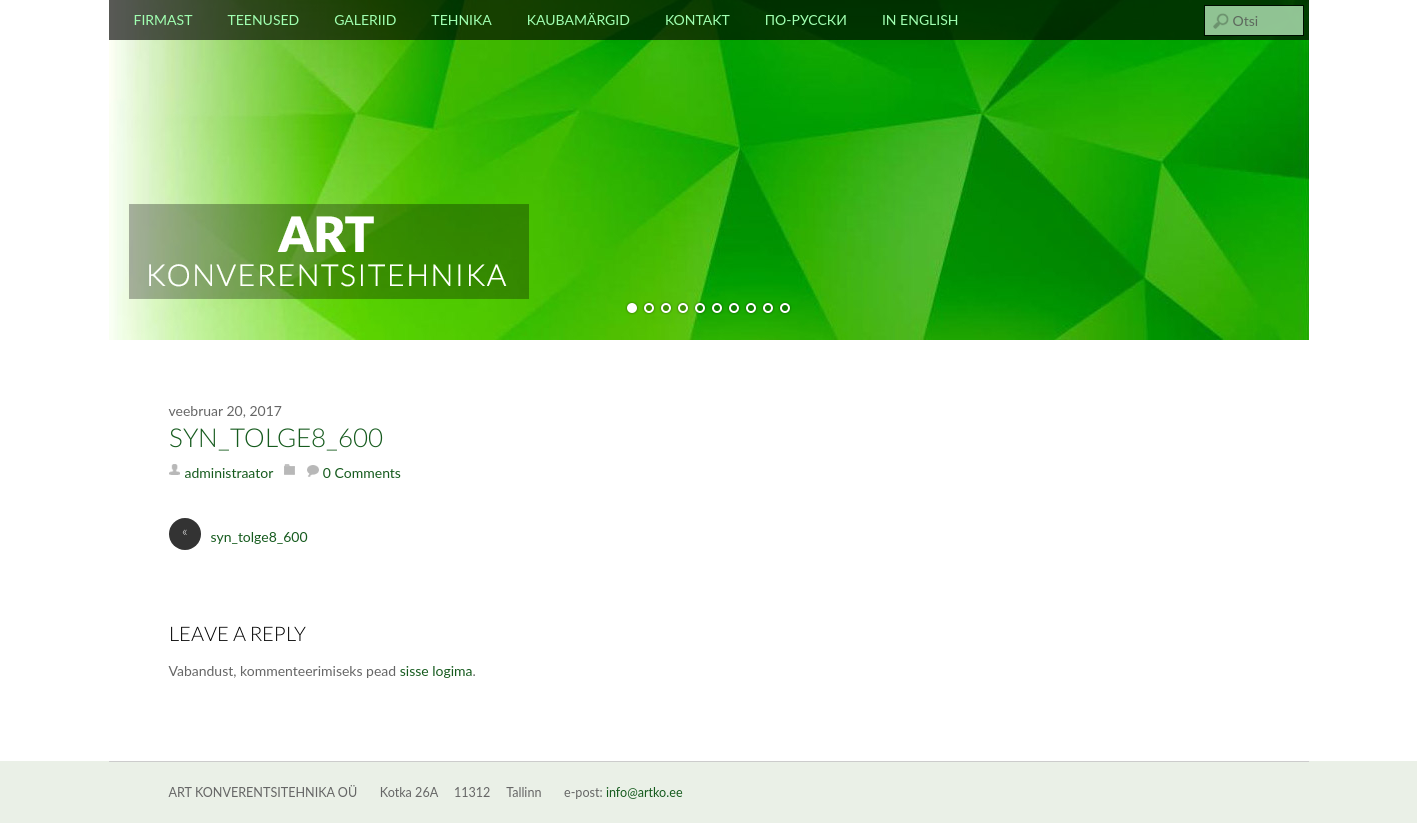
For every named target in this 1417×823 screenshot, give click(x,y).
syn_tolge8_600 (276, 439)
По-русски (806, 19)
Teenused (263, 19)
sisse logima (436, 670)
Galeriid (365, 19)
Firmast (163, 19)
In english (920, 19)
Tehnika (461, 19)
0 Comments (362, 472)
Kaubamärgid (578, 19)
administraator (229, 472)
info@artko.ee (644, 792)
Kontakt (697, 19)
